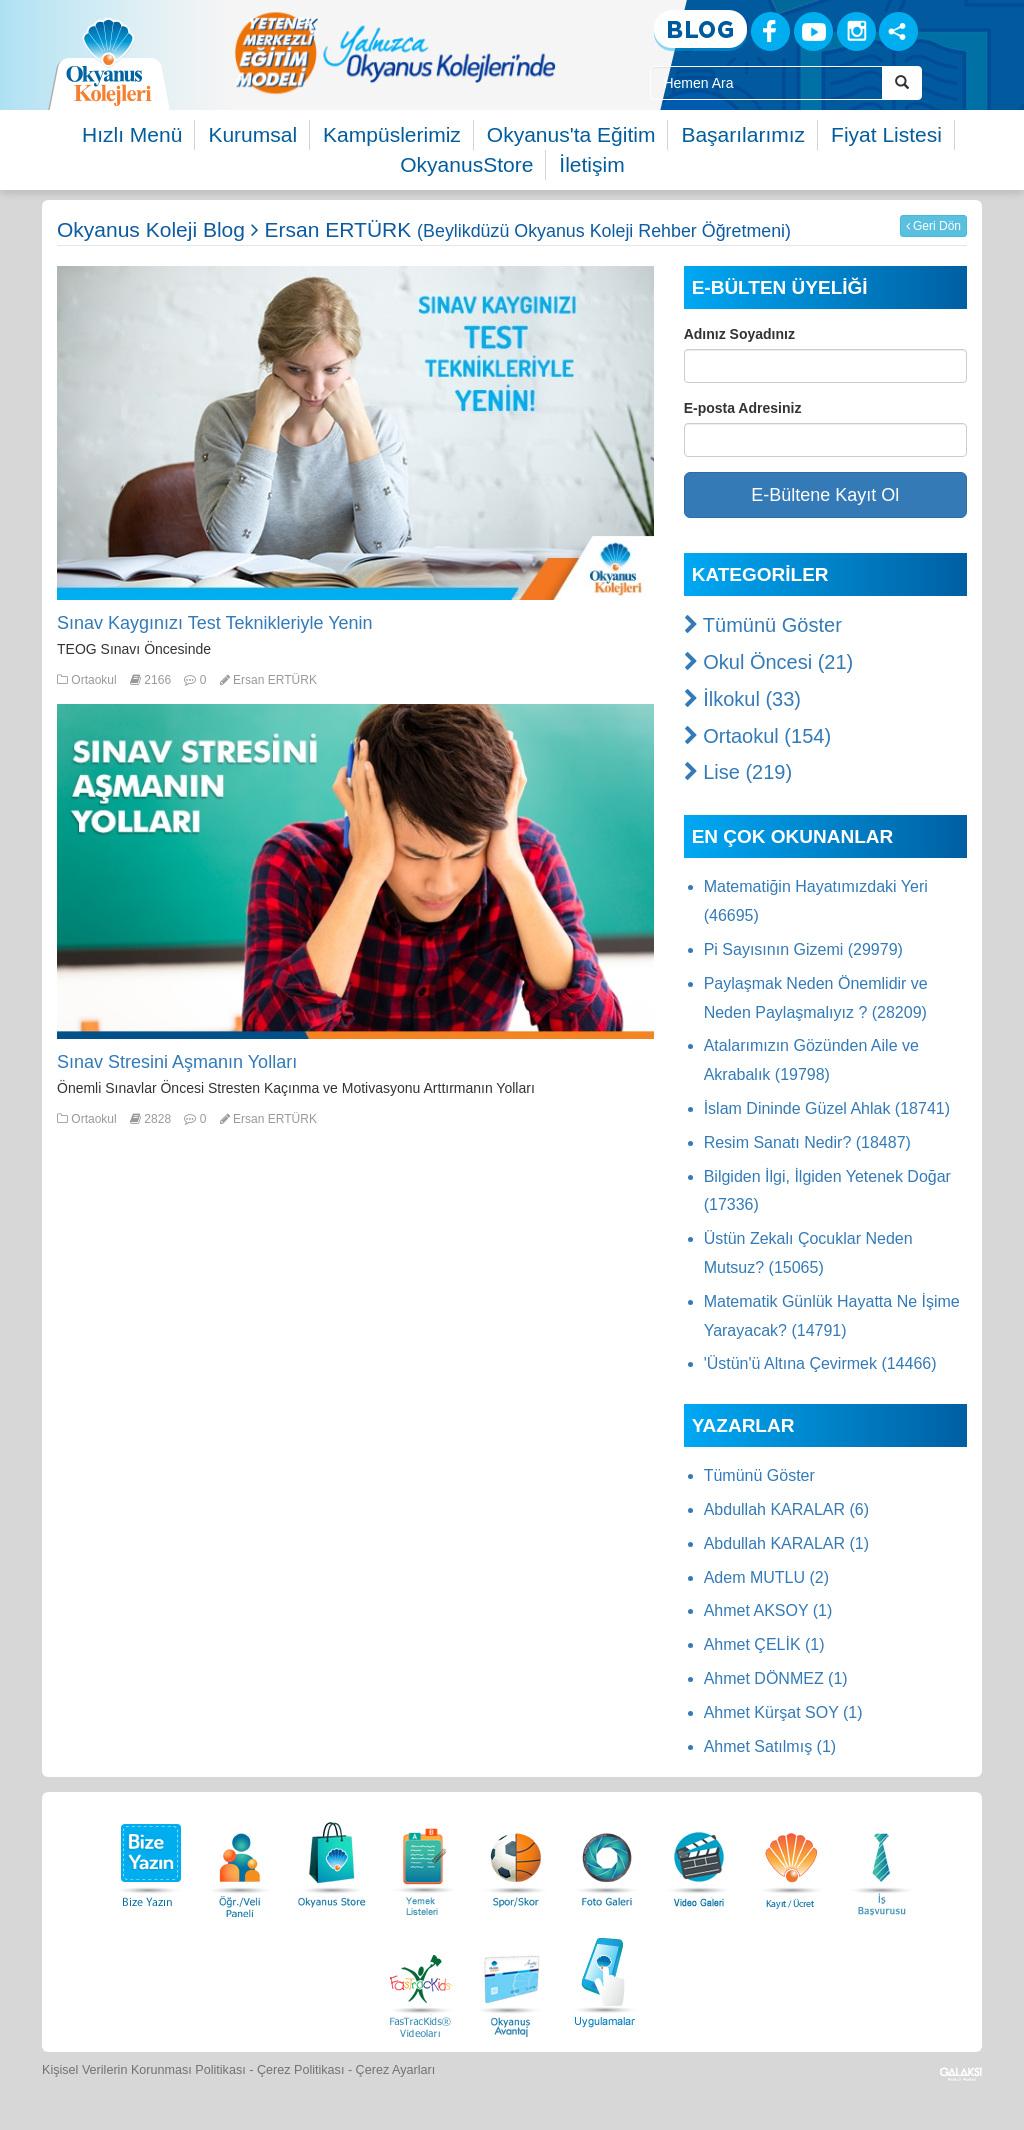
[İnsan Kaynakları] (881, 1859)
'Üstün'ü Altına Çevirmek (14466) (820, 1363)
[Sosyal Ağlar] (898, 31)
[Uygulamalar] (604, 1979)
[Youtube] (813, 31)
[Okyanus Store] (332, 1859)
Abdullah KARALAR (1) (786, 1543)
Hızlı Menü (132, 134)
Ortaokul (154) (757, 736)
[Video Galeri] (699, 1859)
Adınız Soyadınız (739, 334)
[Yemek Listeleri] (424, 1859)
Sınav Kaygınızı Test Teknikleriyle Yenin (215, 623)
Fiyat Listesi (886, 134)
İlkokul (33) (742, 699)
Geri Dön (933, 226)
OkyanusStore (466, 164)
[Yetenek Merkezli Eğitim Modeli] (395, 52)
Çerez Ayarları (396, 2070)
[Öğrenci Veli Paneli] (240, 1859)
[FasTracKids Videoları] (420, 1979)
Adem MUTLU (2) (766, 1577)
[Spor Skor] (516, 1859)
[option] (395, 52)
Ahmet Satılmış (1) (770, 1746)
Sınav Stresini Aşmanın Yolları (177, 1062)
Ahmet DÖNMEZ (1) (776, 1678)
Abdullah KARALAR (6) (786, 1509)
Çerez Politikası (301, 2070)
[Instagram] (856, 31)
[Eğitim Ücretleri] (791, 1859)
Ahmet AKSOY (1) (768, 1610)
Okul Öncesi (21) (769, 662)
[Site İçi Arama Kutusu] (766, 83)
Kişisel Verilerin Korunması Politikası (144, 2070)
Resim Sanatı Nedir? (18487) (807, 1142)
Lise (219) (738, 772)
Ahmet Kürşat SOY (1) (783, 1712)
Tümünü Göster (763, 625)
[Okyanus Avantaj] (512, 1979)
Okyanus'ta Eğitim (571, 134)
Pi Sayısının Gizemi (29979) (803, 949)
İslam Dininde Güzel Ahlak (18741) (827, 1108)
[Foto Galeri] (607, 1859)
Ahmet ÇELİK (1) (764, 1644)
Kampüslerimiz (392, 134)
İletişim (591, 164)
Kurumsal (252, 134)
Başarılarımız (743, 134)
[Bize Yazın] (148, 1859)
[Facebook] (770, 31)
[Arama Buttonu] (902, 83)
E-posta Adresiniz (743, 408)
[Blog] (700, 30)
